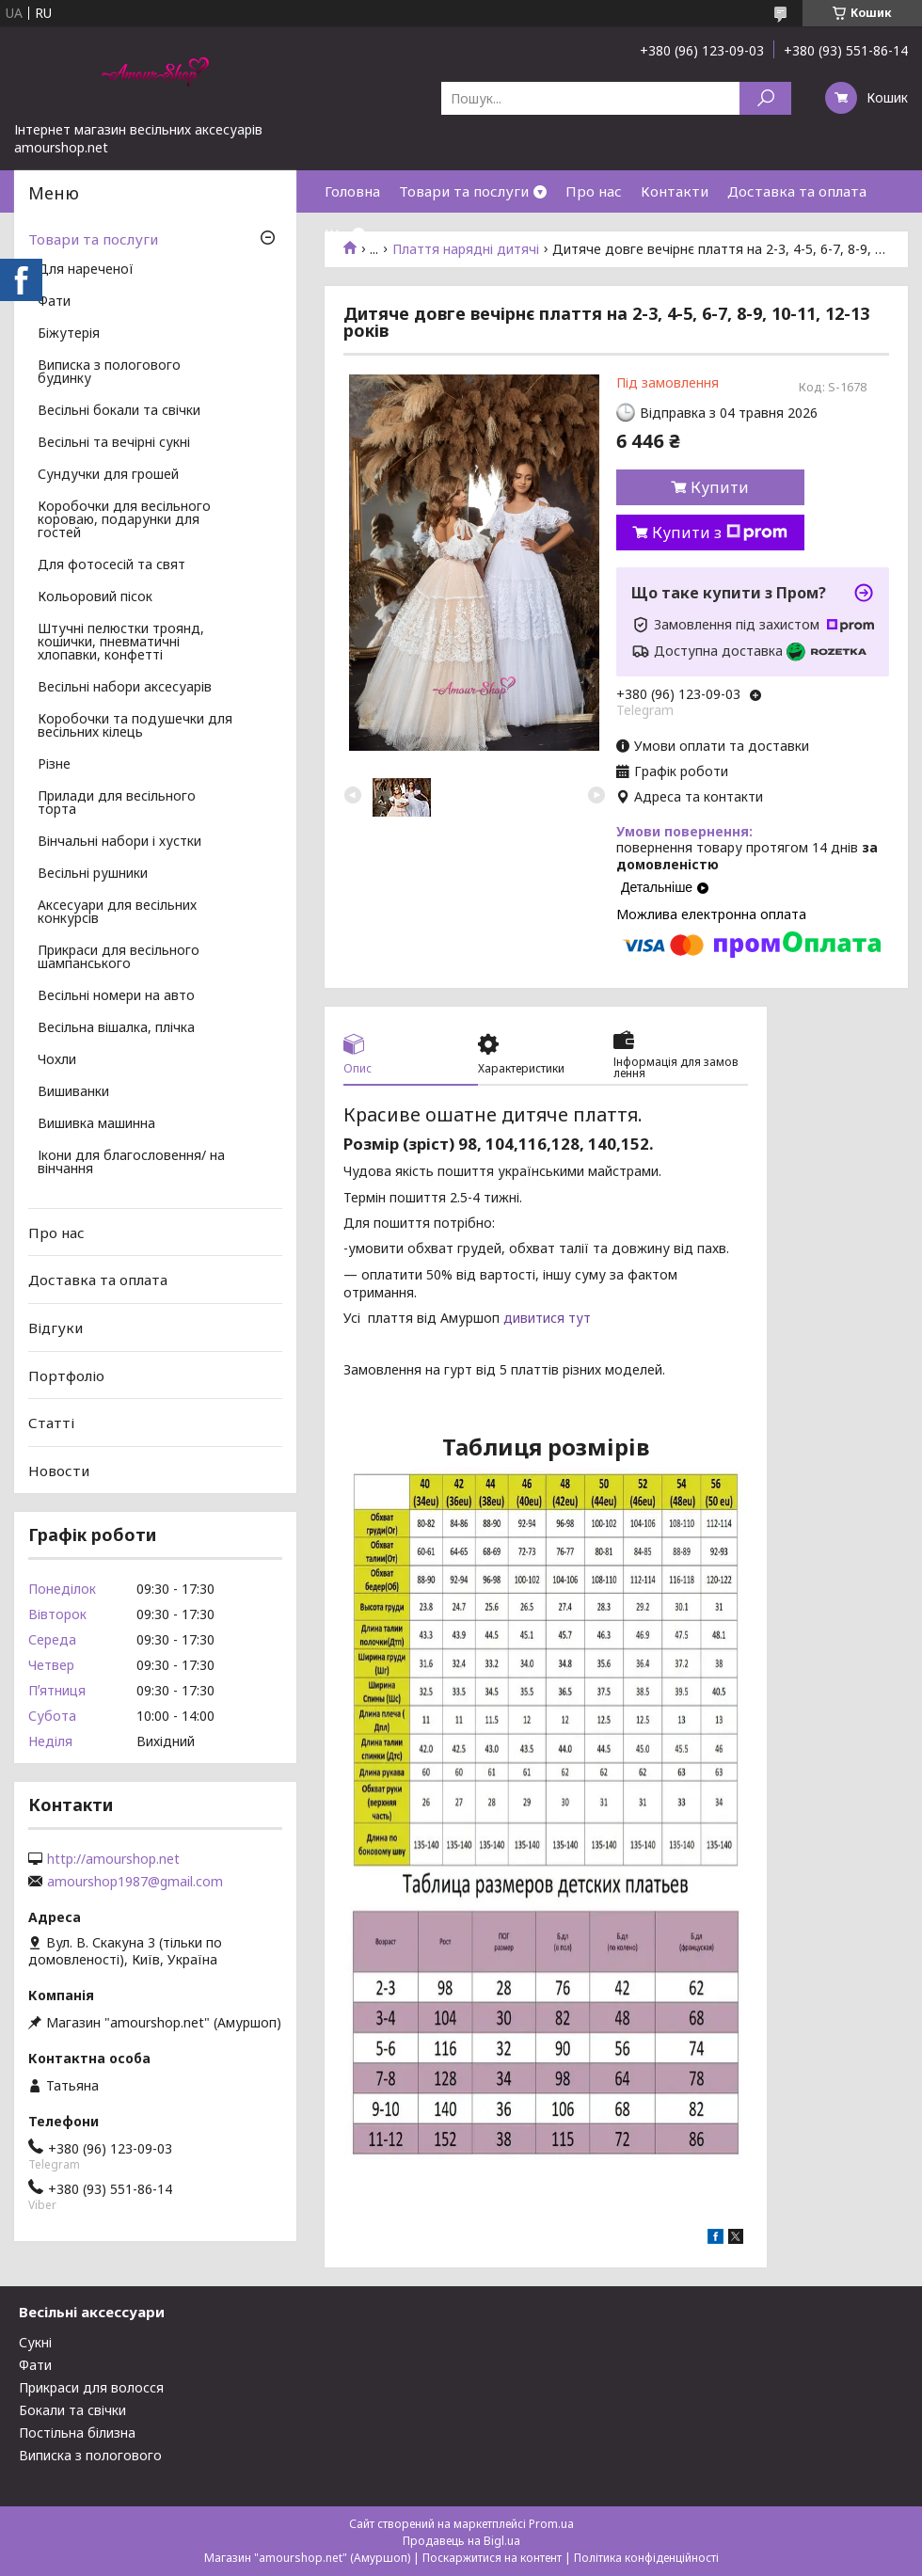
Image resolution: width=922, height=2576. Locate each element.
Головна (352, 191)
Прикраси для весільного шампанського (118, 958)
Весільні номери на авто (116, 996)
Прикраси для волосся (91, 2387)
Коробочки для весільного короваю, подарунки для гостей (124, 520)
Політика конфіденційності (646, 2558)
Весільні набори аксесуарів (125, 687)
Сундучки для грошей (108, 475)
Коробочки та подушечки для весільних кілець (135, 726)
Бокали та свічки (72, 2410)
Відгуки (55, 1327)
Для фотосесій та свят (111, 565)
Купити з (719, 532)
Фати (54, 302)
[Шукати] (765, 98)
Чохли (57, 1060)
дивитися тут (547, 1318)
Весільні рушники (93, 874)
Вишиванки (73, 1092)
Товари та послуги (464, 191)
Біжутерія (69, 334)
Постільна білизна (77, 2432)
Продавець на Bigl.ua (461, 2541)
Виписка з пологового (90, 2455)
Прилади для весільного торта (117, 803)
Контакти (674, 191)
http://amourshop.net (113, 1859)
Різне (54, 764)
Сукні (35, 2342)
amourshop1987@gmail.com (135, 1881)
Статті (51, 1422)
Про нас (593, 191)
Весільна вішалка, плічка (116, 1028)
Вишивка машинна (96, 1124)
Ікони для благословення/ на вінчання (131, 1163)
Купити (720, 487)
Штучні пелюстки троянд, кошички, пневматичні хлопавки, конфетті (121, 642)
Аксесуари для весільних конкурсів (117, 912)
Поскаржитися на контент (492, 2558)
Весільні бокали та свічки (119, 411)
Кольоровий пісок (95, 597)
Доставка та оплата (796, 191)
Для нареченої (86, 270)
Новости (58, 1470)
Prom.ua (551, 2524)
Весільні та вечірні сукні (114, 443)
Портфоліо (66, 1374)
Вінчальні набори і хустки (119, 842)
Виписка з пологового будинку (109, 372)
